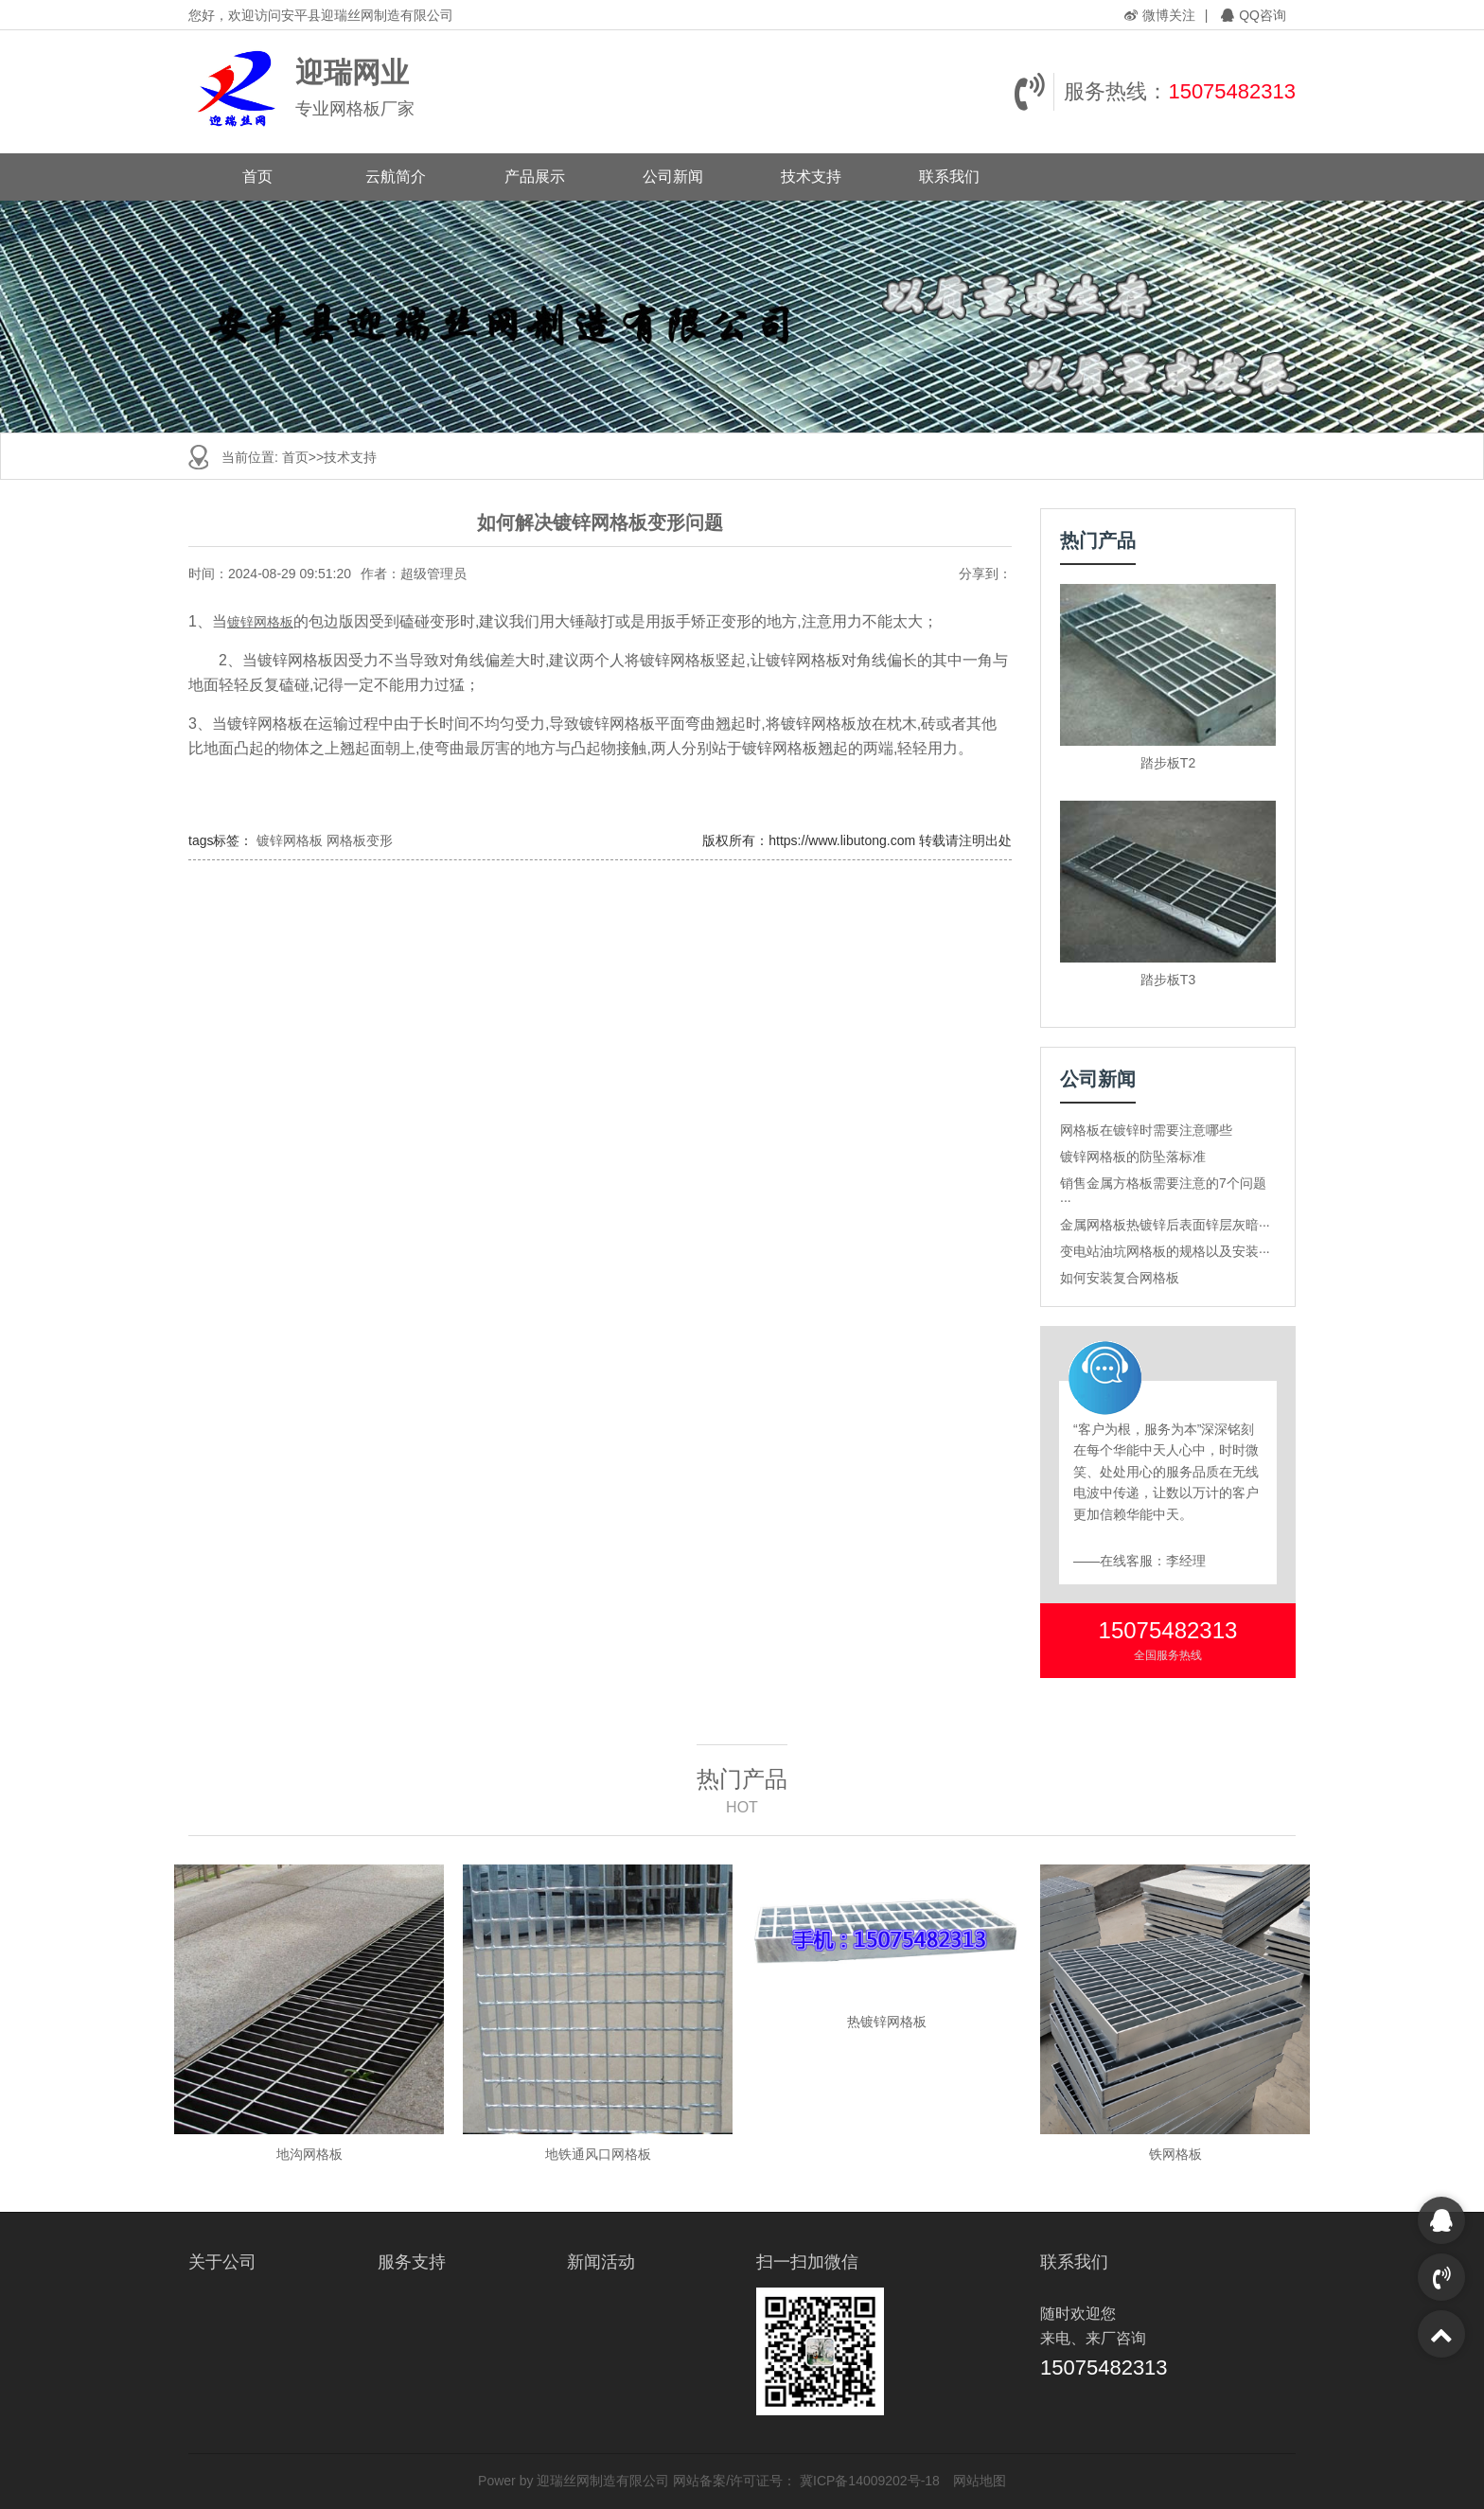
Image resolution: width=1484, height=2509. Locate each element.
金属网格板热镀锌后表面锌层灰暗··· (1165, 1224)
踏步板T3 (1167, 979)
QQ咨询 (1253, 15)
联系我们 (949, 176)
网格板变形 (360, 840)
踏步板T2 (1167, 762)
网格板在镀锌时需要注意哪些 (1146, 1130)
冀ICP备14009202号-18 (870, 2480)
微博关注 (1159, 15)
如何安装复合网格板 (1119, 1277)
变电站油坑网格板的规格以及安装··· (1165, 1251)
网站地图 (979, 2480)
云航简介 (395, 176)
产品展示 (534, 176)
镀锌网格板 (260, 621)
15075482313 (1232, 91)
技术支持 (811, 176)
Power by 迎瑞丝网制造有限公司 (573, 2480)
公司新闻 (673, 176)
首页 (257, 176)
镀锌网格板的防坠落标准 (1133, 1156)
